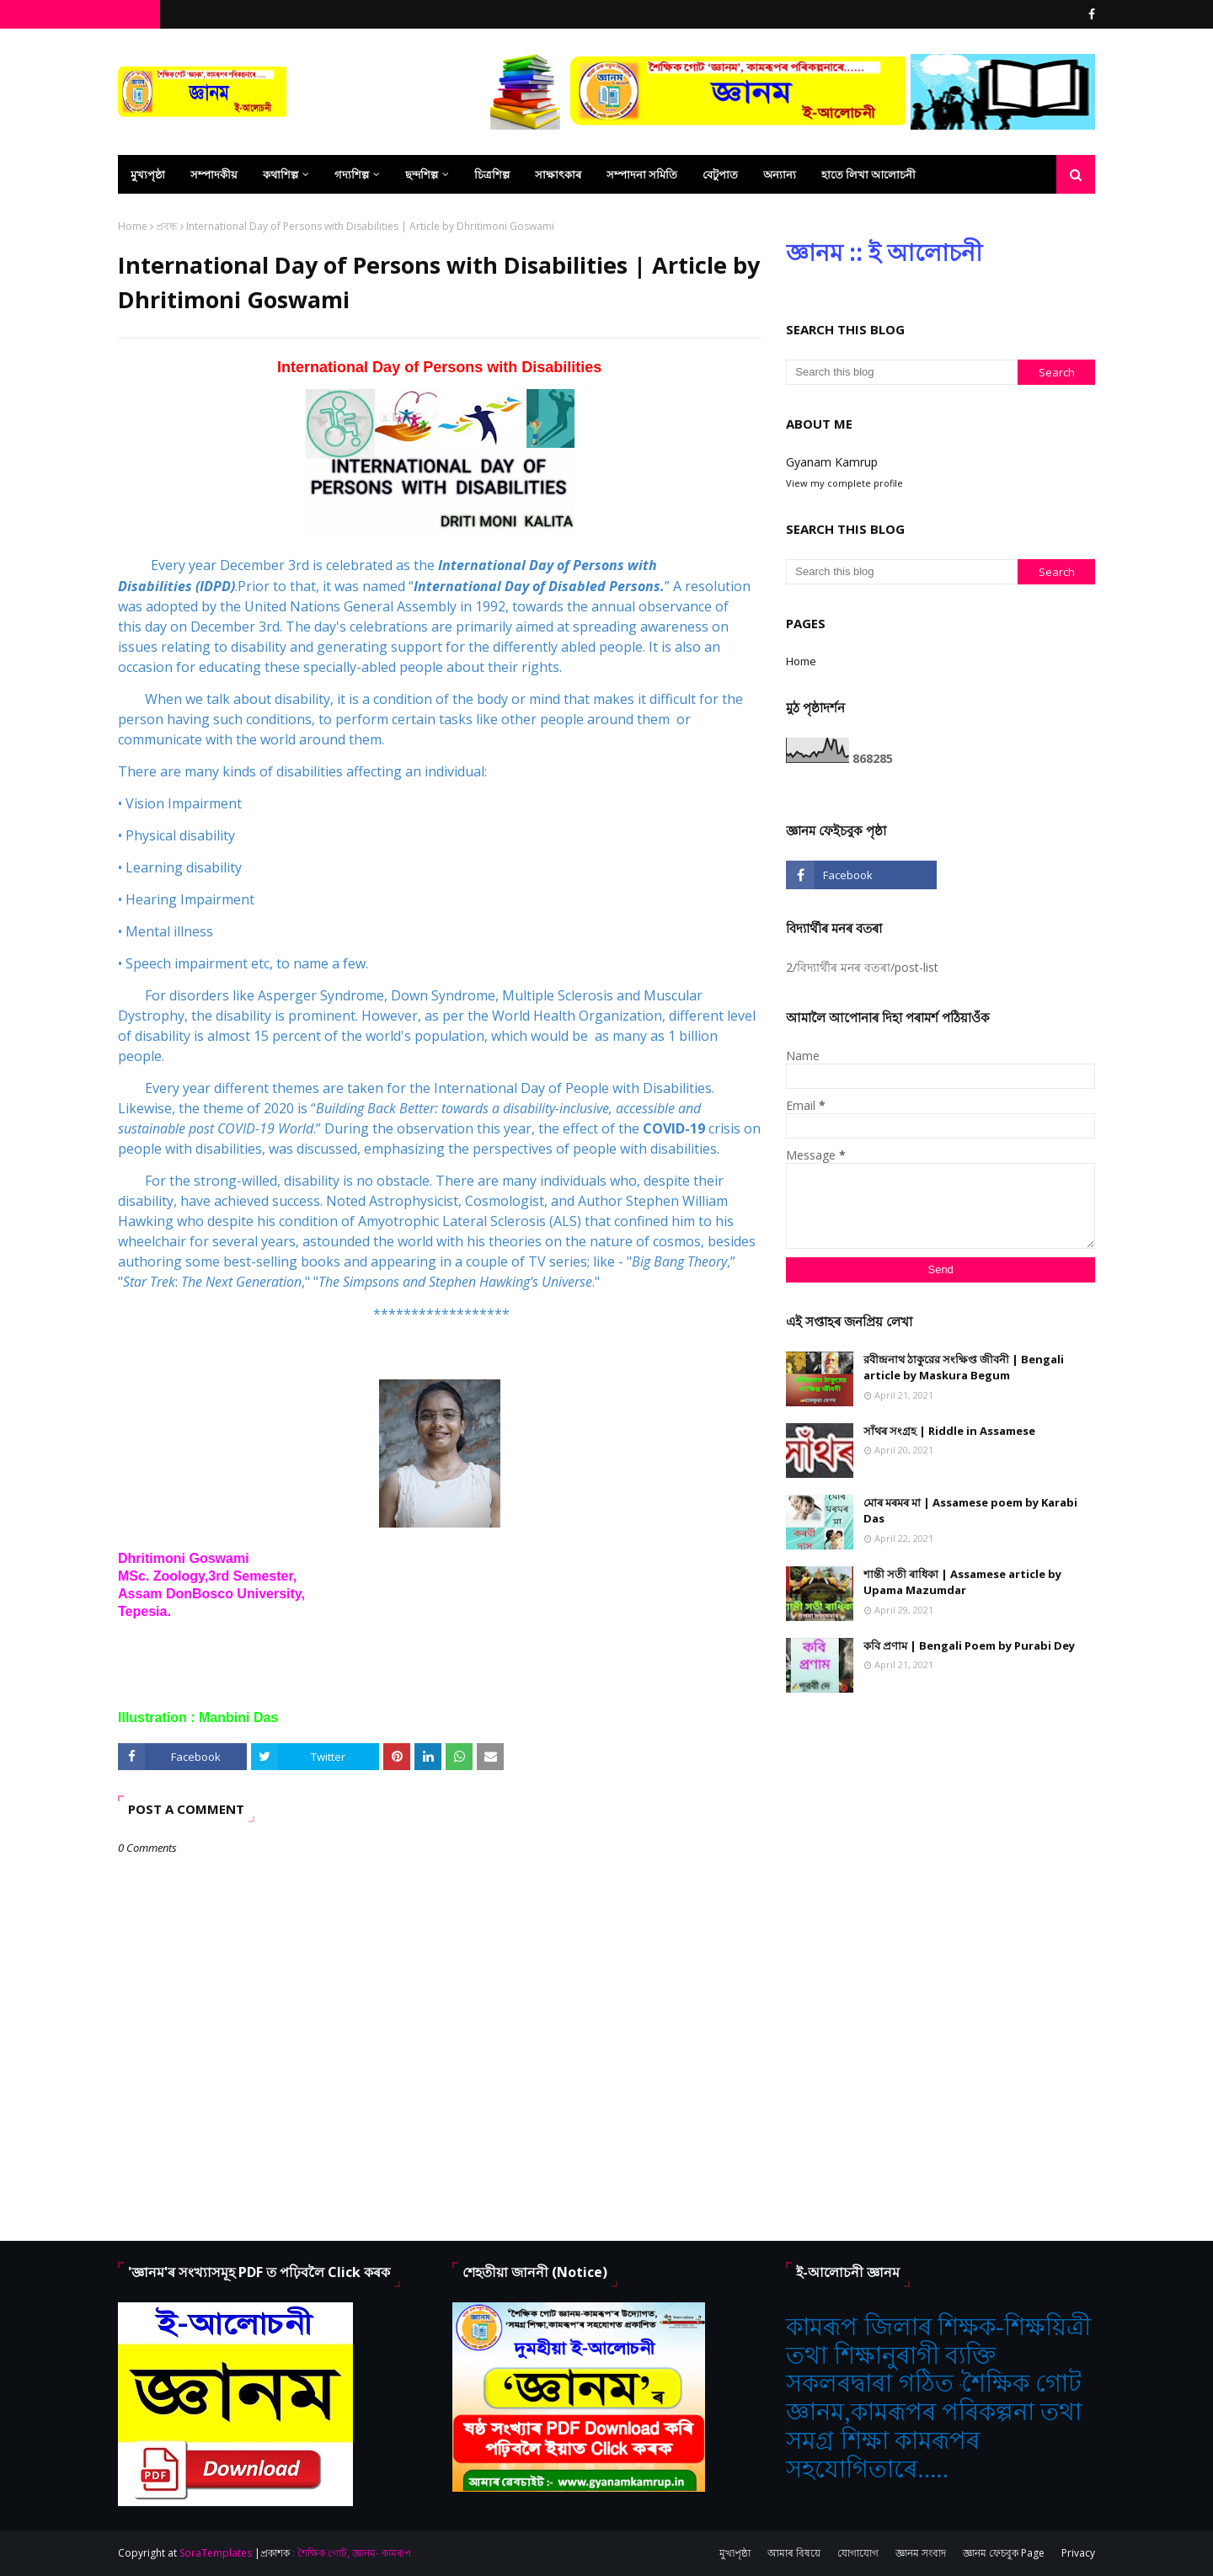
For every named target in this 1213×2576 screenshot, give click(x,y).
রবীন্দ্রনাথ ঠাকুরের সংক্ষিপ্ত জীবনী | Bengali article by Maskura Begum (963, 1368)
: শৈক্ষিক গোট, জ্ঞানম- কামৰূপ (351, 2553)
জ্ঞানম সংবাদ (920, 2553)
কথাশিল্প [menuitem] (280, 174)
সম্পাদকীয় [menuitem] (214, 174)
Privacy (1078, 2553)
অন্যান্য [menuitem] (779, 174)
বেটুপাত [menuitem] (720, 174)
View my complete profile (844, 483)
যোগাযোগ (858, 2553)
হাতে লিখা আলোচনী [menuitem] (868, 174)
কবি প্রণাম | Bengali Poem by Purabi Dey (969, 1645)
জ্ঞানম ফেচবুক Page (1004, 2553)
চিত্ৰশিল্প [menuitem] (492, 174)
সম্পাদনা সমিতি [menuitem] (641, 174)
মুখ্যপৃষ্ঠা (735, 2553)
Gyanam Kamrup (832, 462)
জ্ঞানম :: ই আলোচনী (884, 252)
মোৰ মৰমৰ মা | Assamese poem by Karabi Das (970, 1511)
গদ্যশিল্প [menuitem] (351, 174)
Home (132, 226)
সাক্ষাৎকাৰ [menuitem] (558, 174)
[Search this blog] (902, 372)
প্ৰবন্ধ (167, 226)
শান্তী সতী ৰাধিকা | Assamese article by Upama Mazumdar (962, 1582)
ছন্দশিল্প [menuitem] (421, 174)
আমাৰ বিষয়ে (793, 2553)
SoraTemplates (215, 2553)
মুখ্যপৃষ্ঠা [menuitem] (148, 174)
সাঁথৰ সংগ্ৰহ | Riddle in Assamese (949, 1430)
